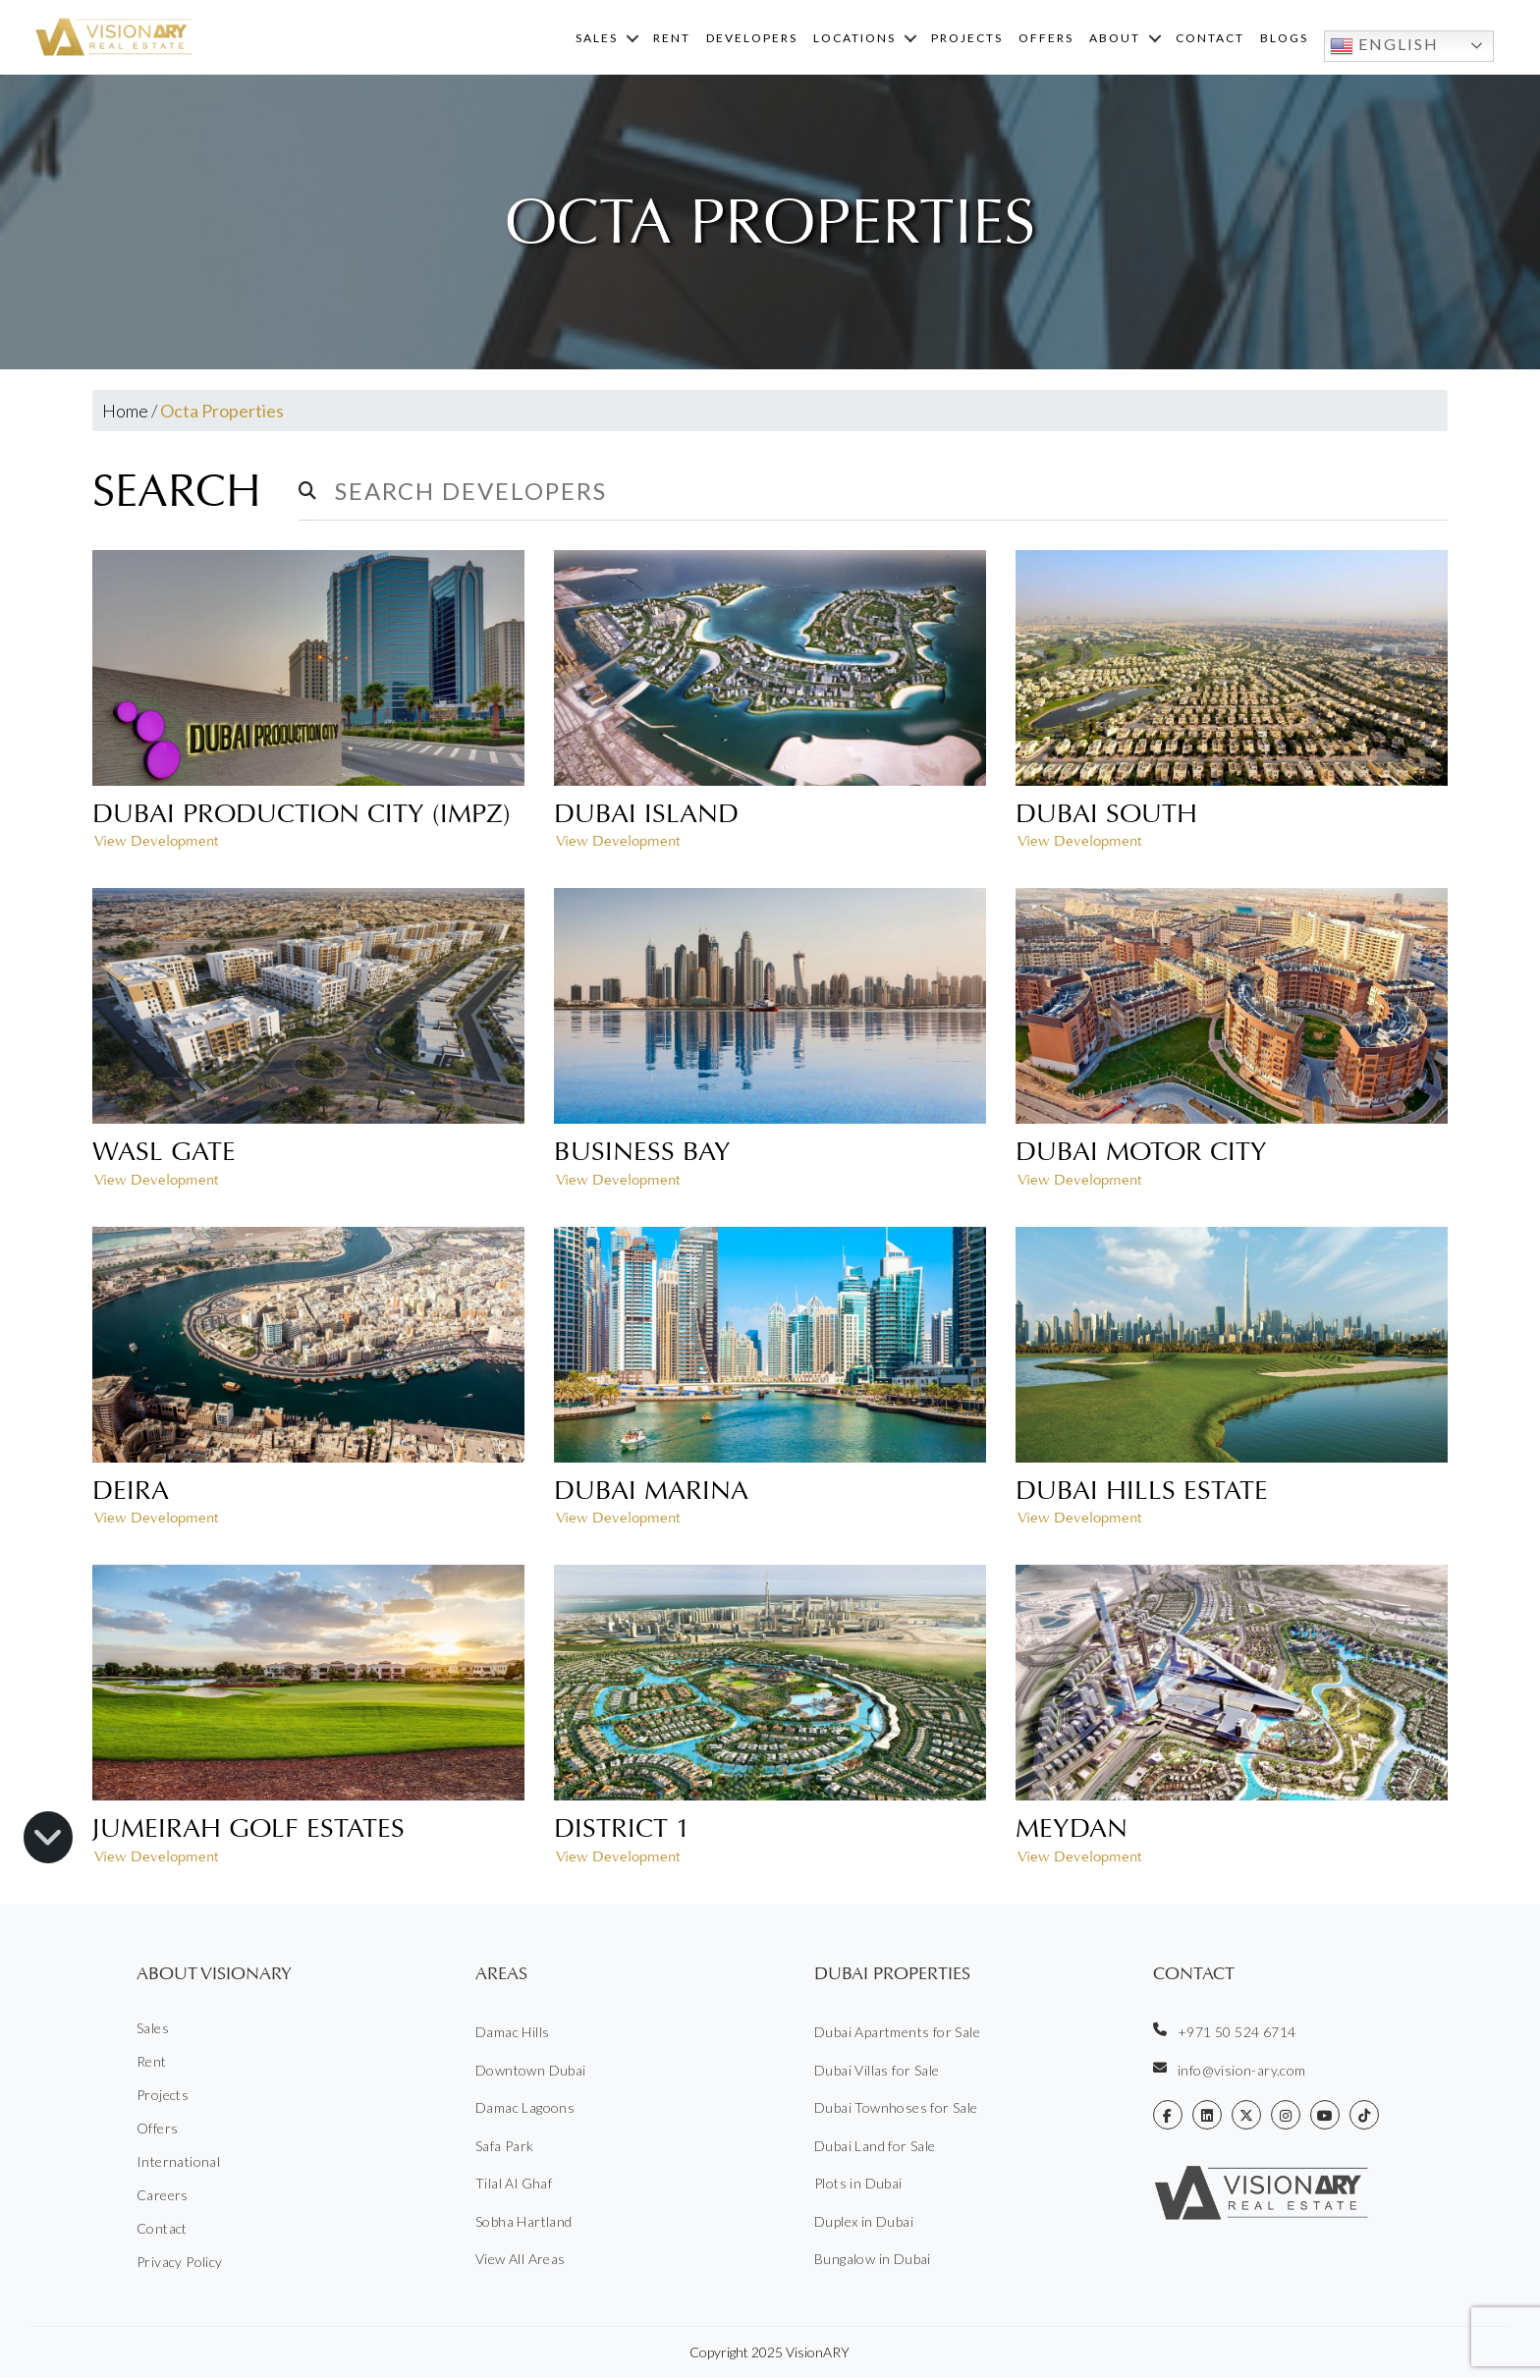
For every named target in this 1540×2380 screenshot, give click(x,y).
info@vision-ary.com (1229, 2072)
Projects (967, 38)
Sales (597, 38)
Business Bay (642, 1154)
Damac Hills (512, 2034)
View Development (156, 844)
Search (183, 494)
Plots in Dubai (858, 2186)
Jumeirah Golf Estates (248, 1831)
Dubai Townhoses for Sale (896, 2110)
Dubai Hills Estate (1142, 1493)
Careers (163, 2197)
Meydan (1072, 1831)
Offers (1045, 38)
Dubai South (1106, 816)
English (1384, 47)
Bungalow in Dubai (872, 2261)
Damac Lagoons (525, 2110)
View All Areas (520, 2261)
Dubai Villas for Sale (876, 2073)
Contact (1210, 38)
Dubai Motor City (1141, 1154)
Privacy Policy (180, 2264)
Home (125, 413)
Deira (130, 1493)
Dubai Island (646, 816)
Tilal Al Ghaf (513, 2186)
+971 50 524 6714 (1224, 2034)
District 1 (622, 1831)
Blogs (1284, 38)
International (178, 2164)
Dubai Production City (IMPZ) (301, 816)
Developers (752, 38)
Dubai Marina (651, 1493)
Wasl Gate (164, 1154)
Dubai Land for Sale (875, 2148)
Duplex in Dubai (863, 2224)
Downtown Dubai (530, 2073)
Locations (854, 38)
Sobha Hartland (524, 2224)
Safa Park (504, 2148)
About (1114, 38)
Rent (671, 38)
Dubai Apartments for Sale (897, 2034)
